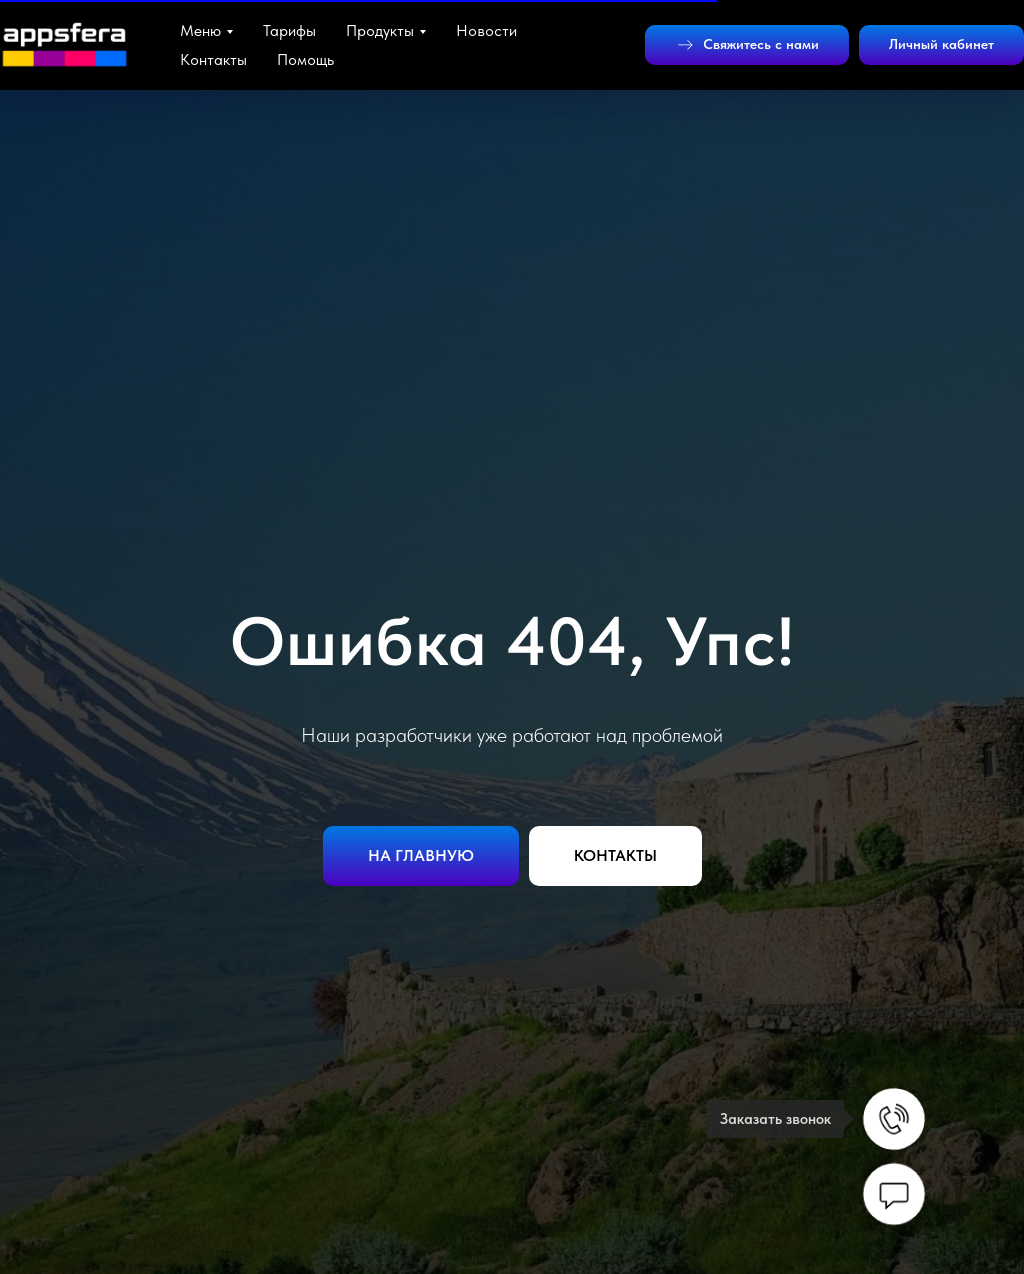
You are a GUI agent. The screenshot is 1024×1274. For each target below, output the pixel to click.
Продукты (380, 30)
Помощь (305, 59)
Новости (486, 30)
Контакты (213, 59)
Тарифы (289, 30)
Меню (200, 30)
